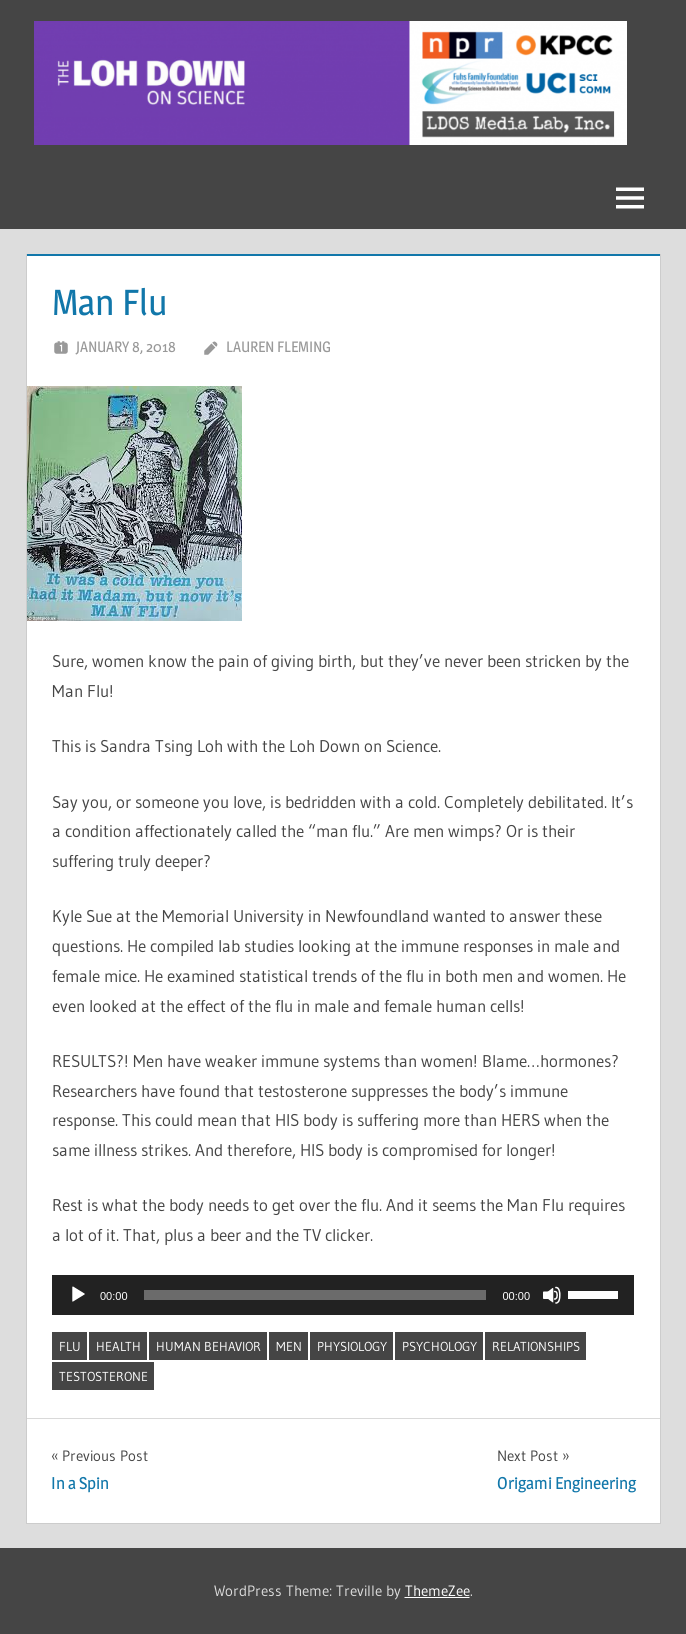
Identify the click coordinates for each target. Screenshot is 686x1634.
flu (70, 1346)
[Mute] (552, 1295)
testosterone (103, 1376)
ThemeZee (437, 1590)
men (289, 1346)
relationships (536, 1346)
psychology (439, 1346)
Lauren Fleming (278, 346)
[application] (343, 1295)
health (118, 1346)
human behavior (208, 1346)
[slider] (315, 1295)
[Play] (78, 1295)
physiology (352, 1346)
